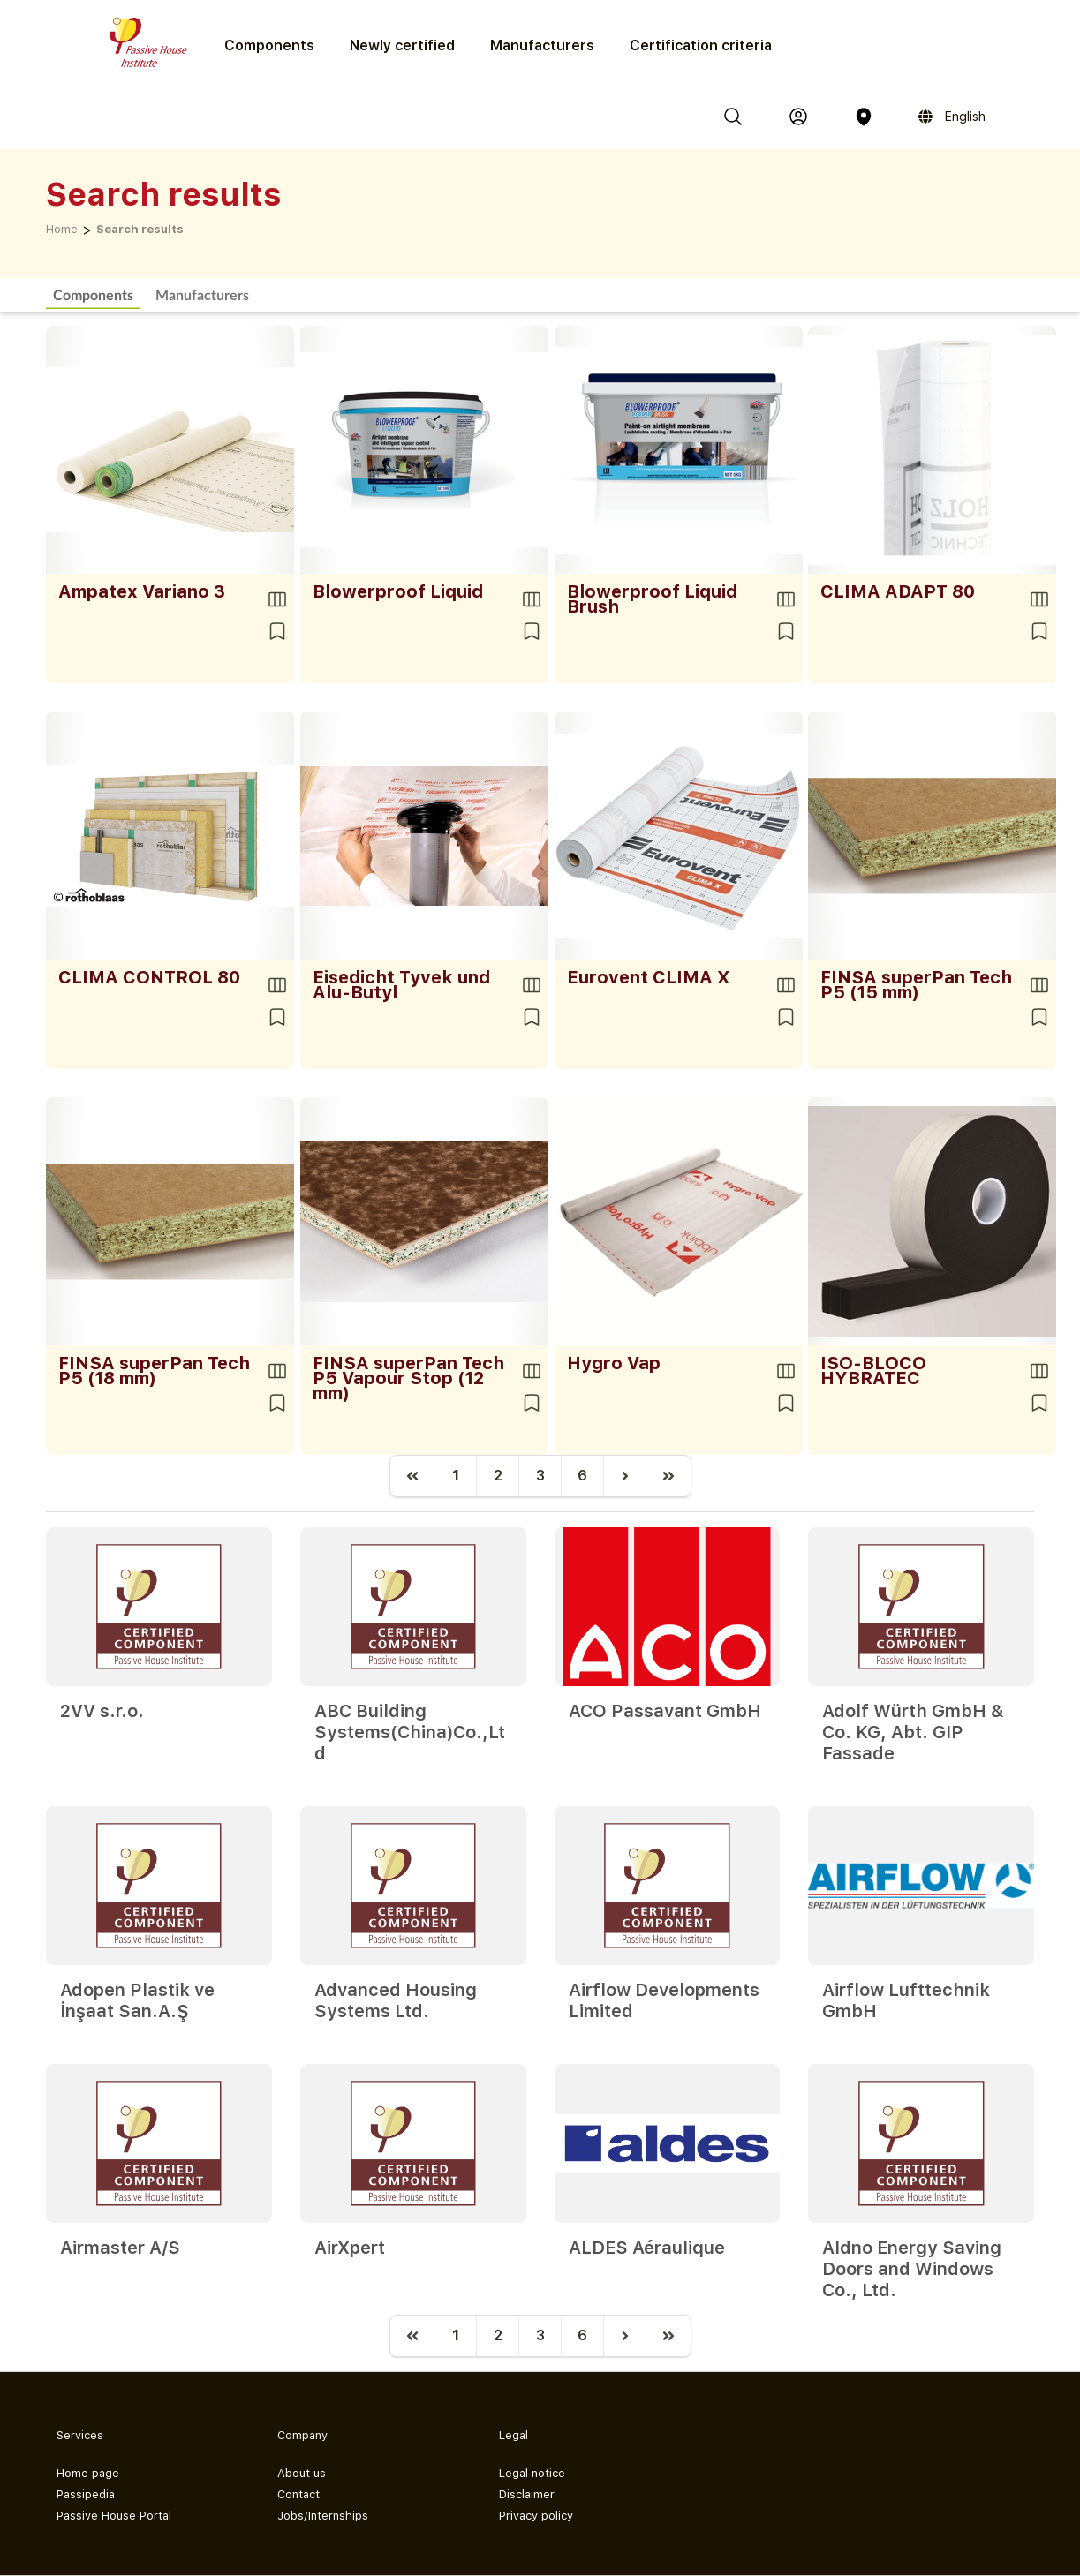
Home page (88, 2473)
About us (301, 2473)
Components (93, 294)
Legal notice (532, 2473)
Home (62, 229)
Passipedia (86, 2494)
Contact (298, 2494)
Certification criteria (701, 45)
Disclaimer (527, 2494)
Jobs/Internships (322, 2515)
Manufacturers (542, 45)
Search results (140, 229)
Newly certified (402, 45)
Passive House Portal (114, 2515)
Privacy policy (536, 2515)
